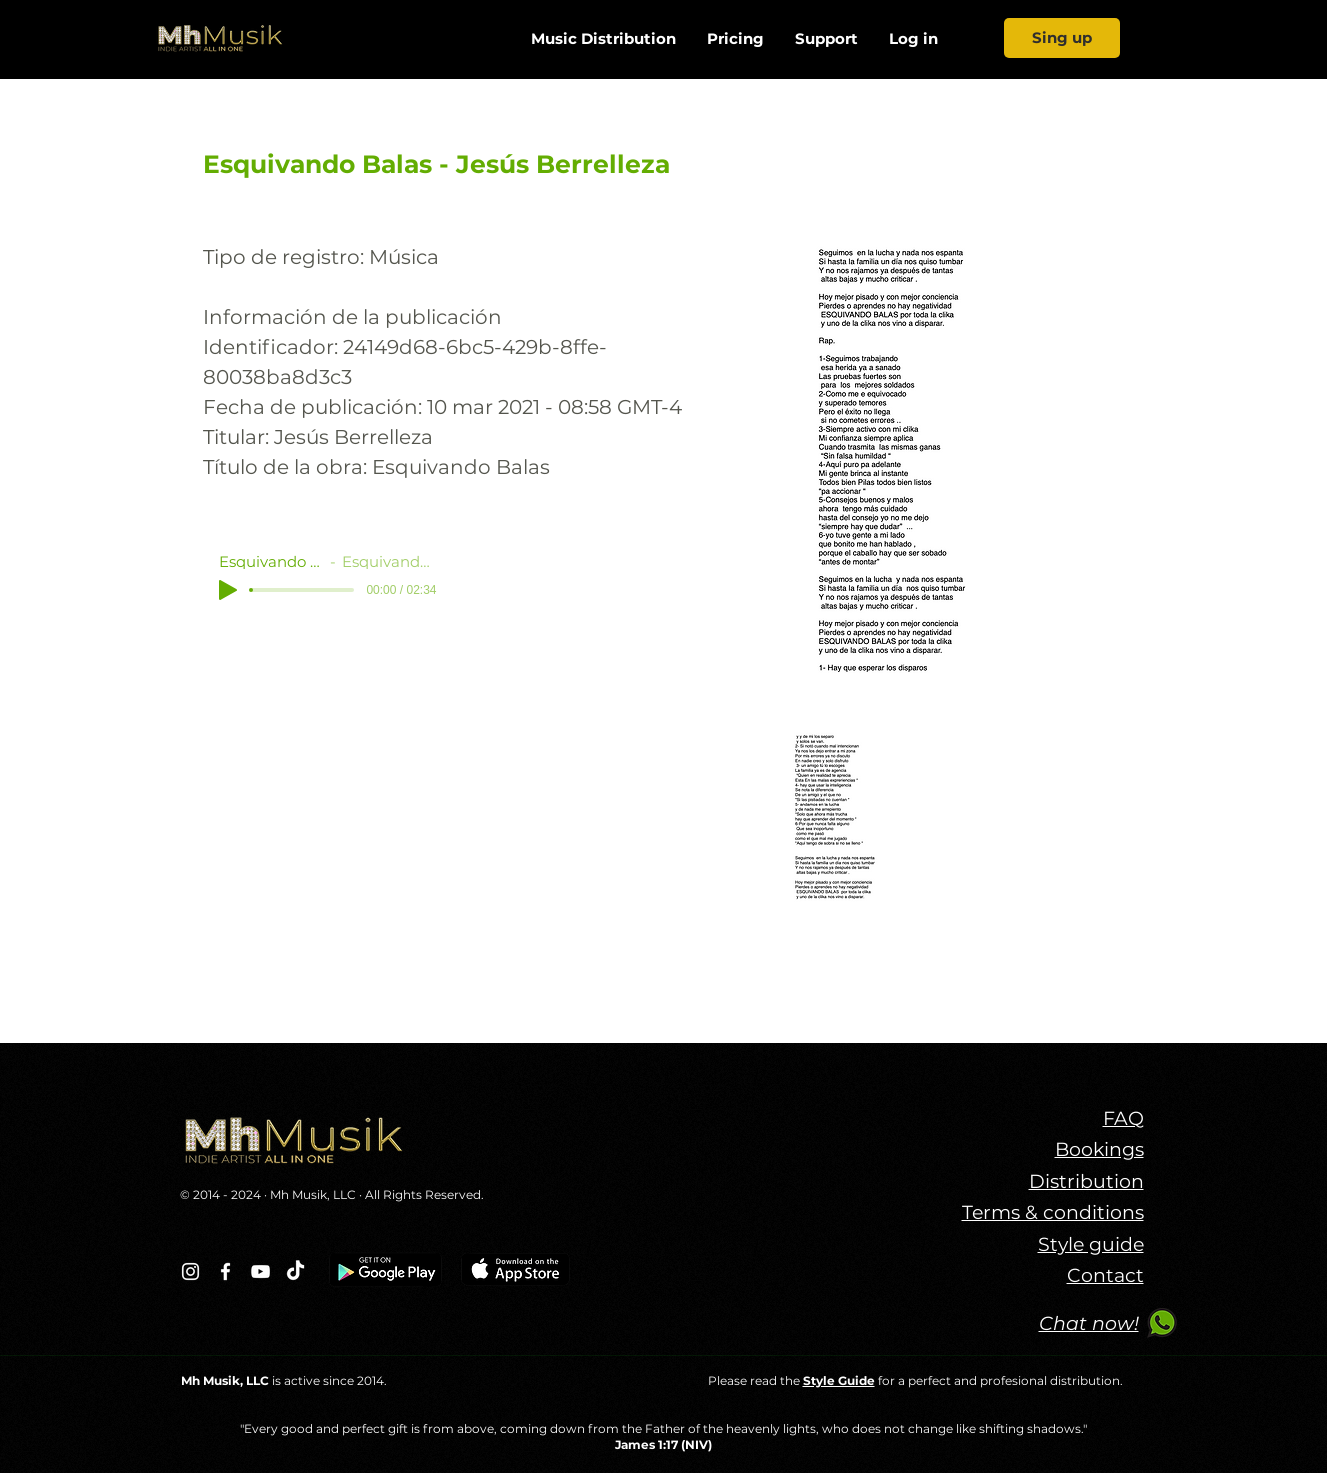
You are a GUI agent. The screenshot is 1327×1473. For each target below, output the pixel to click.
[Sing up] (1062, 38)
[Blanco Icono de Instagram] (190, 1271)
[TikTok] (295, 1271)
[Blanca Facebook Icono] (225, 1271)
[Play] (228, 590)
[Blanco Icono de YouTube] (260, 1271)
